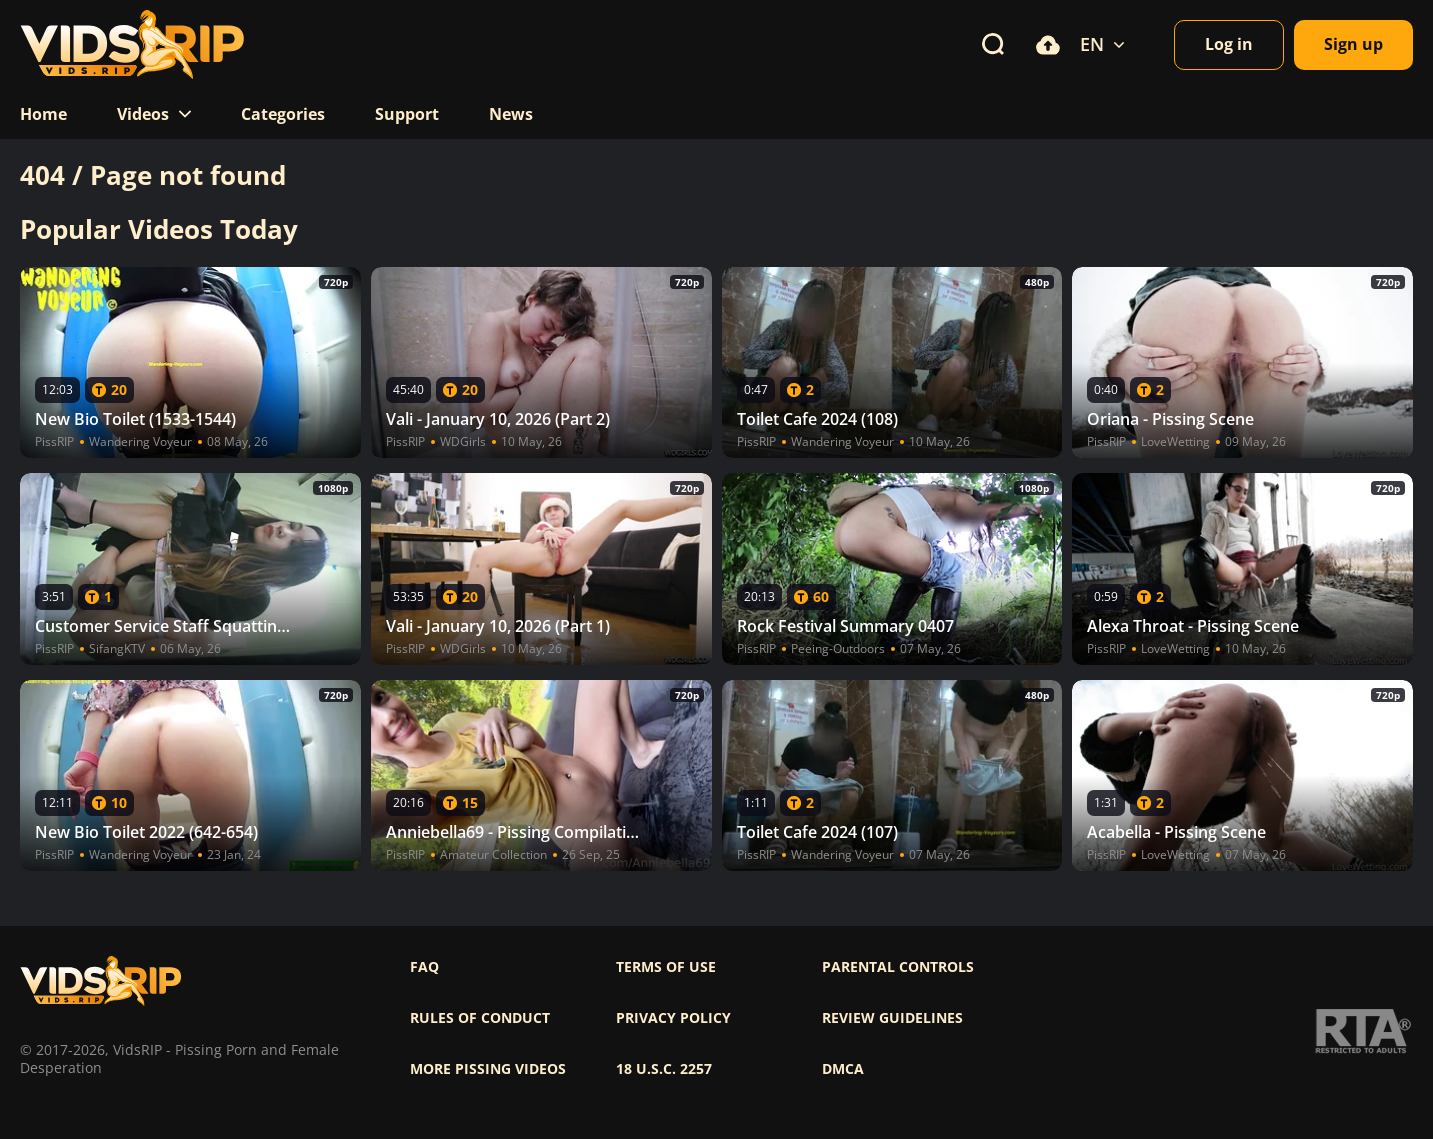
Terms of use (666, 967)
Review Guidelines (892, 1018)
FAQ (424, 967)
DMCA (843, 1069)
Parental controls (898, 967)
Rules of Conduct (480, 1018)
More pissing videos (488, 1069)
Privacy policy (673, 1018)
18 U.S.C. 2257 (664, 1069)
